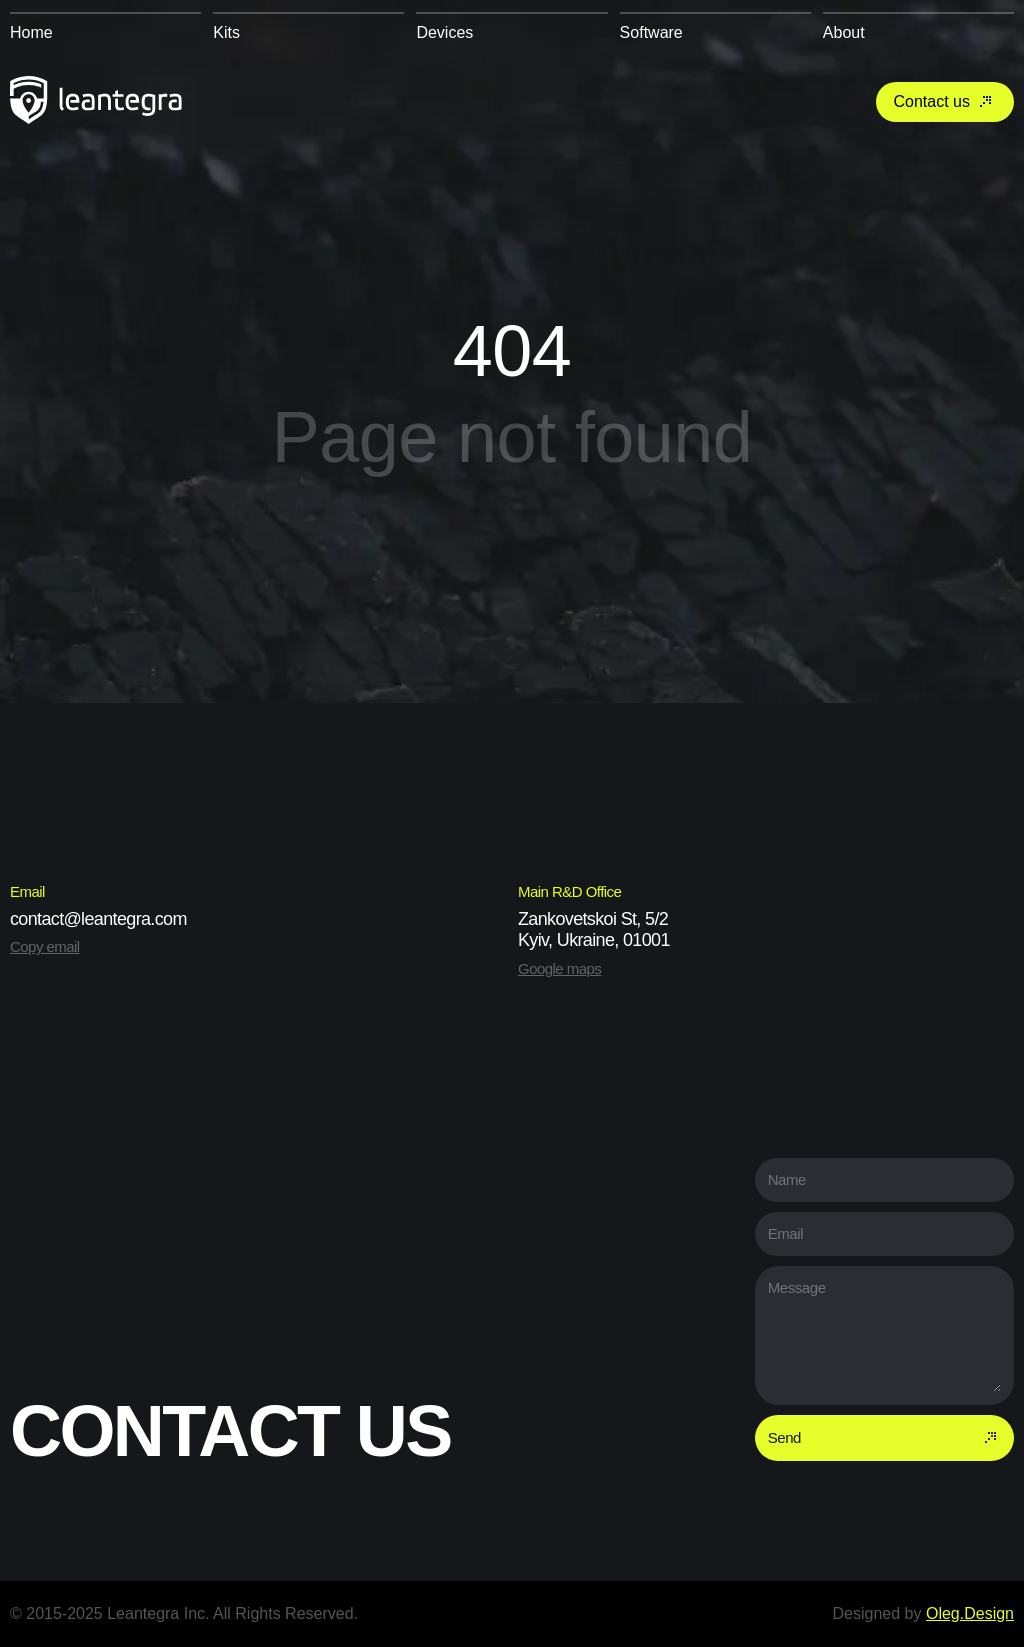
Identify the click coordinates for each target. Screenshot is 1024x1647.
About (844, 32)
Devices (444, 32)
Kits (226, 32)
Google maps (559, 968)
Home (31, 32)
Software (651, 32)
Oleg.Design (970, 1613)
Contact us (945, 102)
